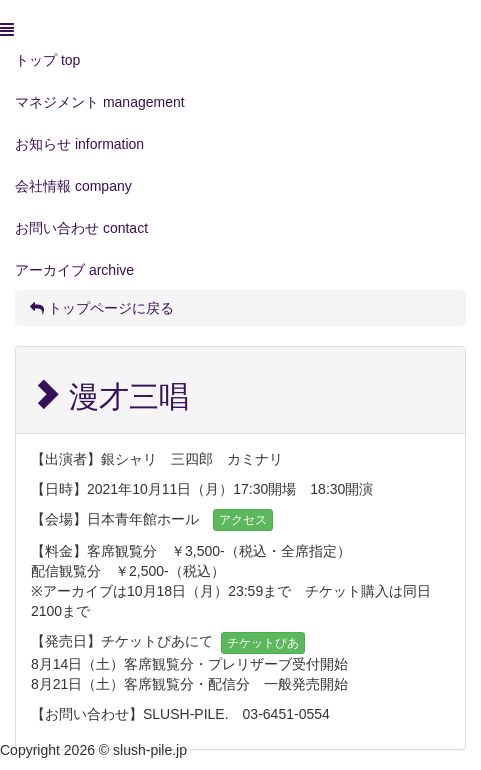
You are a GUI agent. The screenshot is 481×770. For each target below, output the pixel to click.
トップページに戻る (102, 308)
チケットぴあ (263, 643)
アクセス (243, 520)
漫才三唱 (110, 396)
